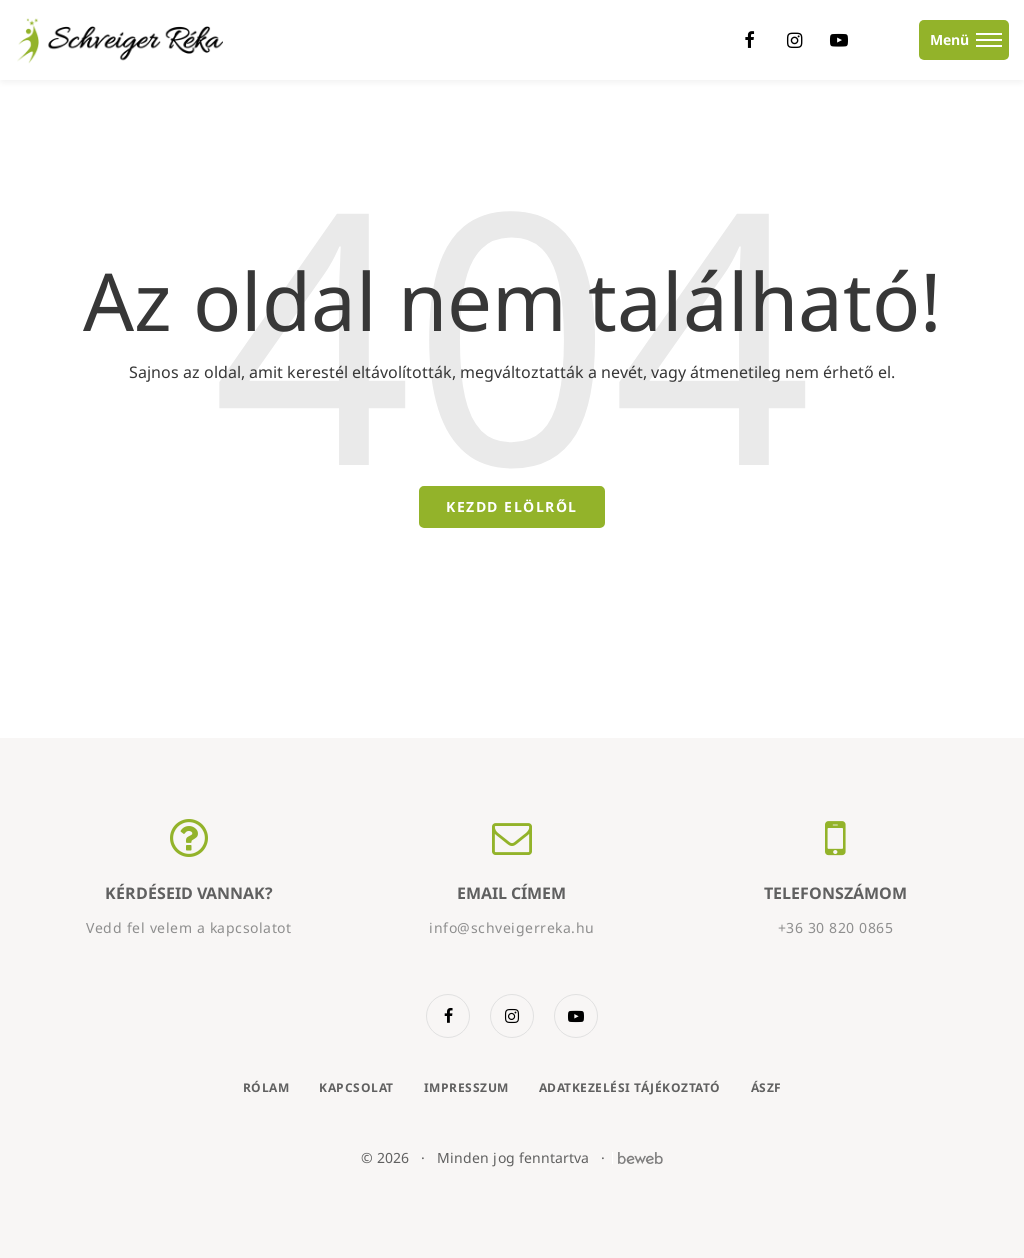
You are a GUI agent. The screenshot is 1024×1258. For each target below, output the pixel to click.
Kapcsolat (356, 1087)
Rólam (266, 1087)
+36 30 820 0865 (836, 927)
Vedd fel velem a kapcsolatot (188, 927)
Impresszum (466, 1087)
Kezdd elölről (512, 506)
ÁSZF (766, 1087)
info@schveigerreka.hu (512, 927)
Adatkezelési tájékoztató (630, 1087)
